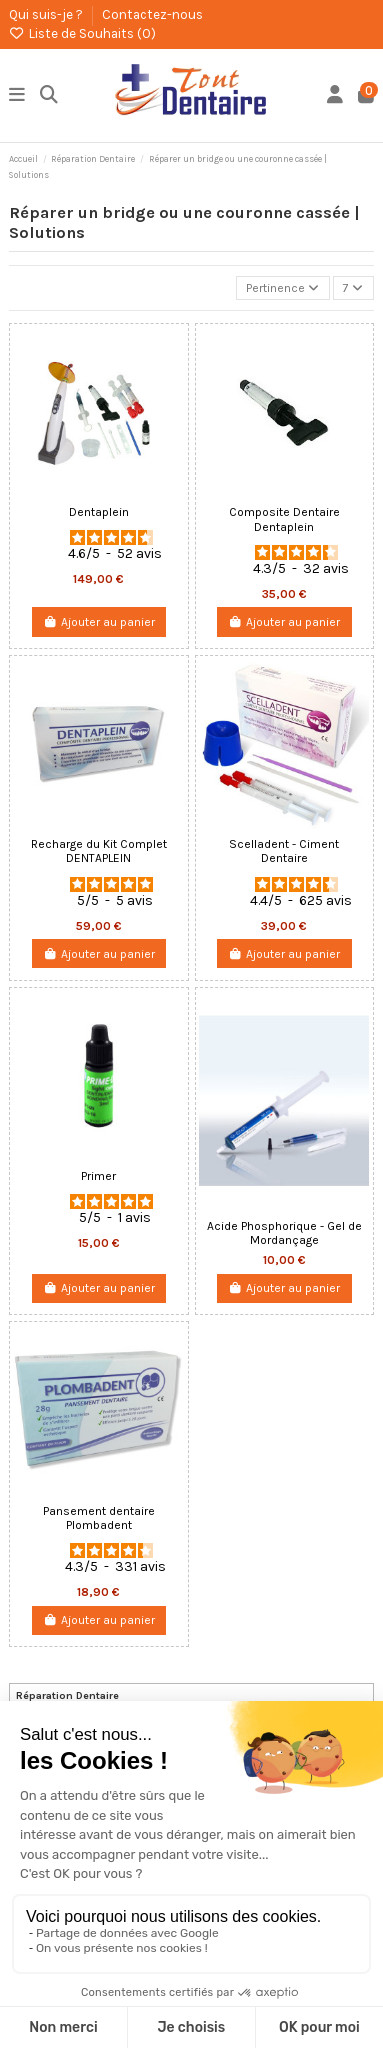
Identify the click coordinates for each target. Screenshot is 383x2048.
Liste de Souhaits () (82, 33)
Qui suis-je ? (47, 14)
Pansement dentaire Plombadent (99, 1518)
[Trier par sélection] (283, 288)
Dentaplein (99, 512)
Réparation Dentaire (67, 1695)
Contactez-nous (152, 14)
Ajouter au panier (99, 622)
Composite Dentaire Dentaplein (284, 519)
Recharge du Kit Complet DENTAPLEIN (99, 851)
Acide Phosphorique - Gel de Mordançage (284, 1233)
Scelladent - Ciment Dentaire (284, 851)
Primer (98, 1176)
